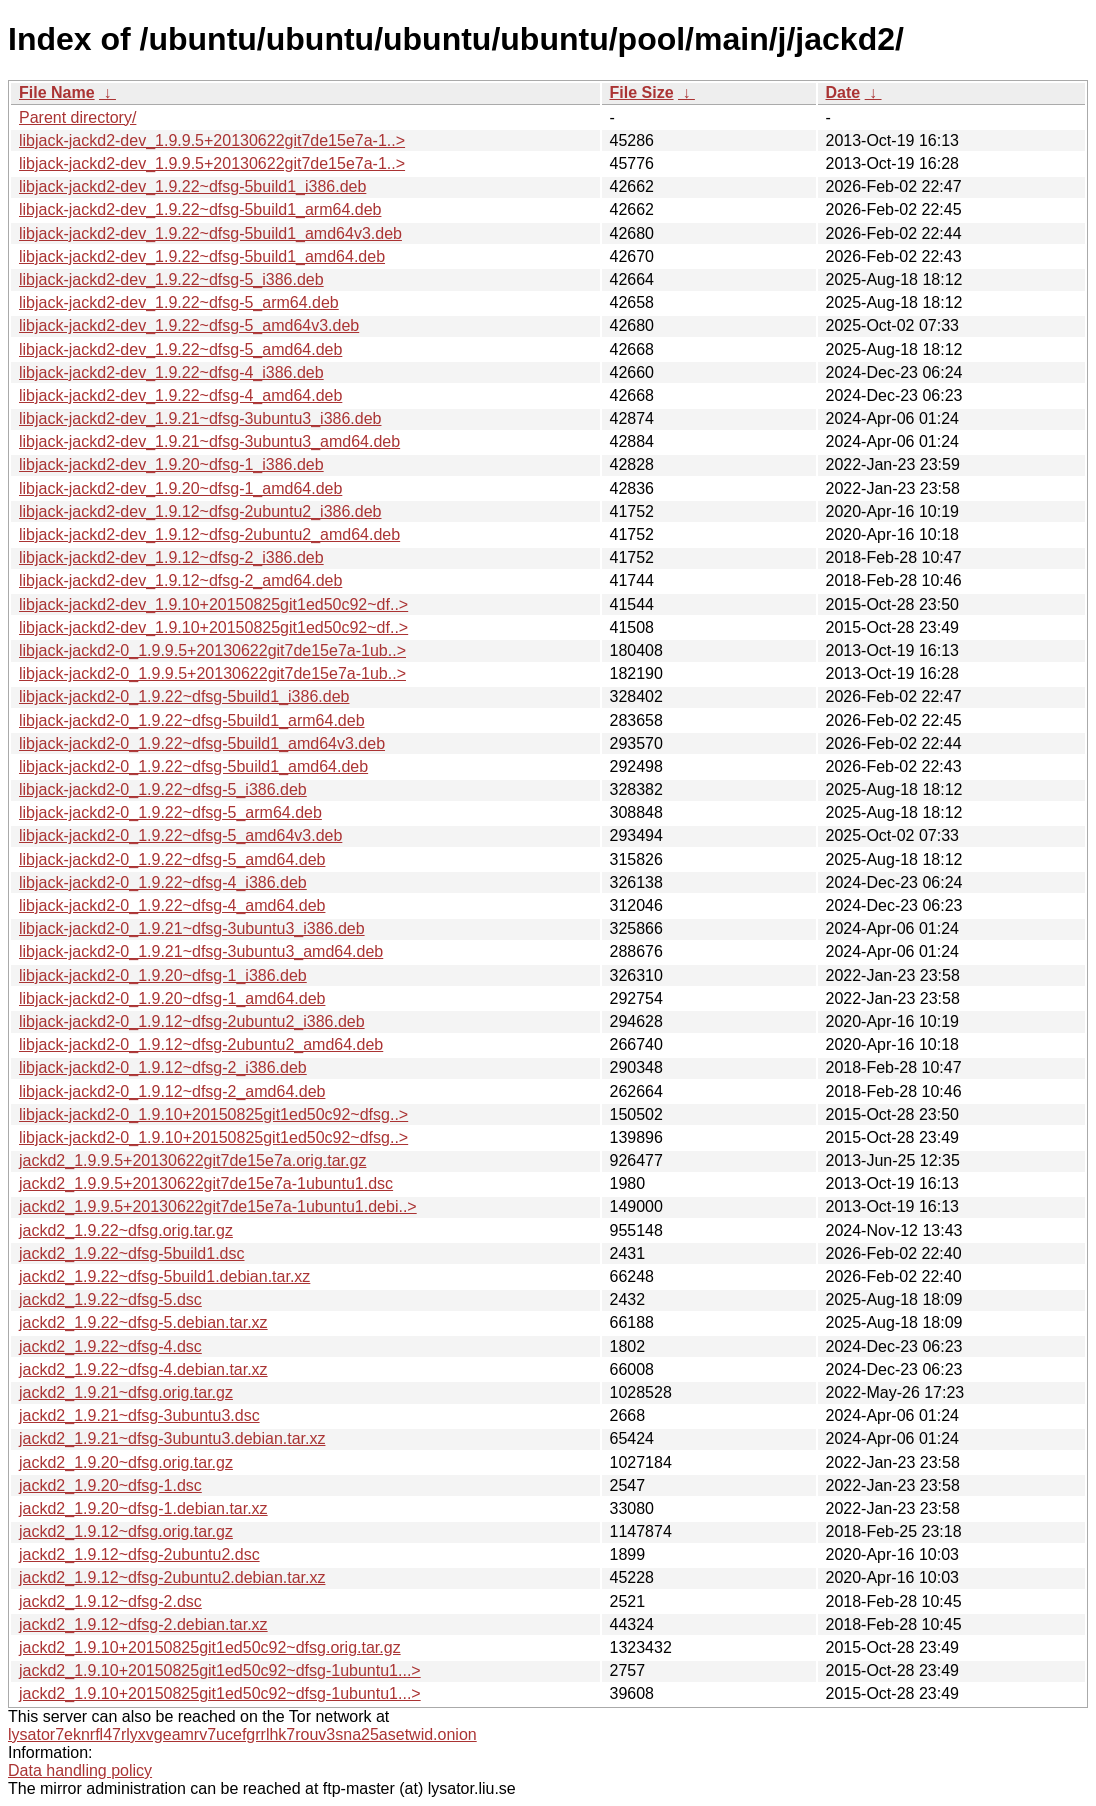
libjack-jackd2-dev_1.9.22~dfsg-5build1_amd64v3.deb (210, 233)
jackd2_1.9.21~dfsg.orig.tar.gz (126, 1392)
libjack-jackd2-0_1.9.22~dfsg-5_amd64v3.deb (180, 835)
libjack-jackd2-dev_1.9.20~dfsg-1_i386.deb (171, 464)
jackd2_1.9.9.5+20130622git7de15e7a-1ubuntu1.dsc (206, 1183)
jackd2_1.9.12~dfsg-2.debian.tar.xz (143, 1624)
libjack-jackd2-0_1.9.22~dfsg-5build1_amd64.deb (193, 766)
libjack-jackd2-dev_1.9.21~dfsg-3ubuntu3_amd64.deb (209, 441)
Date (843, 92)
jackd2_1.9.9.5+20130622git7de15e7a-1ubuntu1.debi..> (218, 1206)
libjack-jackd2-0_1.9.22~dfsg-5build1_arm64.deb (192, 720)
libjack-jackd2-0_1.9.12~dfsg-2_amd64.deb (172, 1091)
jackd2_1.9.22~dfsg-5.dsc (110, 1299)
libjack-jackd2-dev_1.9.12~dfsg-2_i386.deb (171, 557)
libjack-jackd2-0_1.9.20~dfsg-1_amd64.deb (172, 998)
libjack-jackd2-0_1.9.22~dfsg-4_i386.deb (163, 882)
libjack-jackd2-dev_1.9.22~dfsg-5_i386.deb (171, 279)
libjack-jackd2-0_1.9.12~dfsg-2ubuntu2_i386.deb (192, 1021)
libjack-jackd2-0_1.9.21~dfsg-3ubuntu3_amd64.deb (201, 951)
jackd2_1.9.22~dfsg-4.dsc (110, 1346)
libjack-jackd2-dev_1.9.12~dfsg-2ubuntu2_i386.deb (200, 511)
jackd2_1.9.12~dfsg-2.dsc (110, 1601)
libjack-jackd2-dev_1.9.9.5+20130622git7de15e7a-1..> (212, 140)
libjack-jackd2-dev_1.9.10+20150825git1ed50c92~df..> (213, 604)
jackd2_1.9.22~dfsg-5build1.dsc (132, 1253)
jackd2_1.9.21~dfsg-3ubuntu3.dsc (139, 1415)
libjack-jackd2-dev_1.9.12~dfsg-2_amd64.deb (180, 580)
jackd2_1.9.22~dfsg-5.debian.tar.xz (143, 1322)
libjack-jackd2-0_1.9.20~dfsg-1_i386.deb (163, 975)
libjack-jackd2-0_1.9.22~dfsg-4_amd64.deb (172, 905)
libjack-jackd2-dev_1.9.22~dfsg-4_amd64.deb (180, 395)
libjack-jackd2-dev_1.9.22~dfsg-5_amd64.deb (180, 349)
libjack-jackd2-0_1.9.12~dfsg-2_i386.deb (163, 1067)
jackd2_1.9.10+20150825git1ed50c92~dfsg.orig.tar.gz (210, 1647)
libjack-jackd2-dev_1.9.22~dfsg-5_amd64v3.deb (189, 325)
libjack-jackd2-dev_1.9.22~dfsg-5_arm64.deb (179, 302)
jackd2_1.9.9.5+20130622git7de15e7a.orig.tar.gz (192, 1160)
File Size (642, 92)
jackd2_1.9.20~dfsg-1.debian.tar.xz (143, 1508)
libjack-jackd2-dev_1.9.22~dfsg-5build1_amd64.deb (202, 256)
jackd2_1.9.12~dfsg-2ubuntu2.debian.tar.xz (172, 1577)
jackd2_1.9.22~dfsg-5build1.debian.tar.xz (164, 1276)
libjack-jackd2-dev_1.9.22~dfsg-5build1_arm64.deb (200, 209)
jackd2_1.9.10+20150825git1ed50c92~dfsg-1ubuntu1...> (220, 1670)
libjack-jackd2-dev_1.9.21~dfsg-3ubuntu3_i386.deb (200, 418)
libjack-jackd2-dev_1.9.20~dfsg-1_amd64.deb (180, 488)
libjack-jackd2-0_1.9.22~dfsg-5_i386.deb (163, 789)
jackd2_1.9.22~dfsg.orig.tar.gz (126, 1230)
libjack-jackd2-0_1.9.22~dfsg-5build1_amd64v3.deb (202, 743)
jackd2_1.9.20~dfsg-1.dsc (110, 1485)
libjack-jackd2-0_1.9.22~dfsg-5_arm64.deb (170, 812)
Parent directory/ (77, 117)
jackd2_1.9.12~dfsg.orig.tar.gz (126, 1531)
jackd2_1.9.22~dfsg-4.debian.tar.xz (143, 1369)
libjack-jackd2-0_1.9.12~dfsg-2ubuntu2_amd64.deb (201, 1044)
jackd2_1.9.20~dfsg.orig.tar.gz (126, 1462)
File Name (57, 92)
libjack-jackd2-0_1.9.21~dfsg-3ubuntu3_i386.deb (192, 928)
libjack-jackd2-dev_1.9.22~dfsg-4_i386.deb (171, 372)
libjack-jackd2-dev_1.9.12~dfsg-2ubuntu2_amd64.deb (209, 534)
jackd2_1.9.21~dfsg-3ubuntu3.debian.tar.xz (172, 1438)
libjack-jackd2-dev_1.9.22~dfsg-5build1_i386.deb (192, 186)
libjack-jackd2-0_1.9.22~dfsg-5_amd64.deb (172, 859)
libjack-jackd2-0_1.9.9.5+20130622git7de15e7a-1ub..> (212, 650)
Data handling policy (80, 1770)
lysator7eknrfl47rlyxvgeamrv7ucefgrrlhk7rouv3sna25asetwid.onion (242, 1734)
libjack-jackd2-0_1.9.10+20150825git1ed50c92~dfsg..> (213, 1114)
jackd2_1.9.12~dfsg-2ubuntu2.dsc (139, 1554)
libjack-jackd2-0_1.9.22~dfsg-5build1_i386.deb (184, 696)
